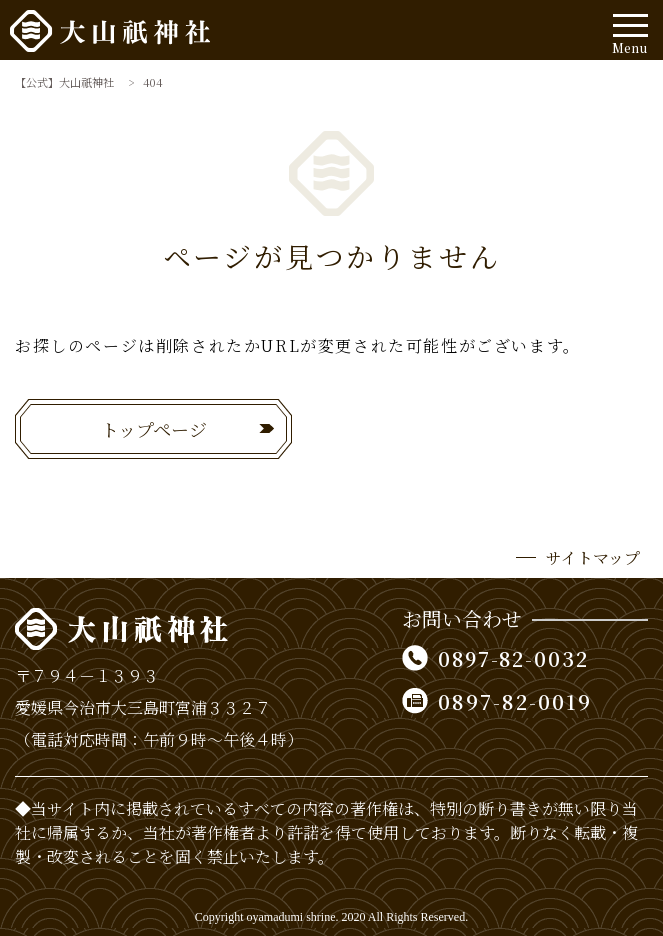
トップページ (154, 429)
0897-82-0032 (515, 658)
